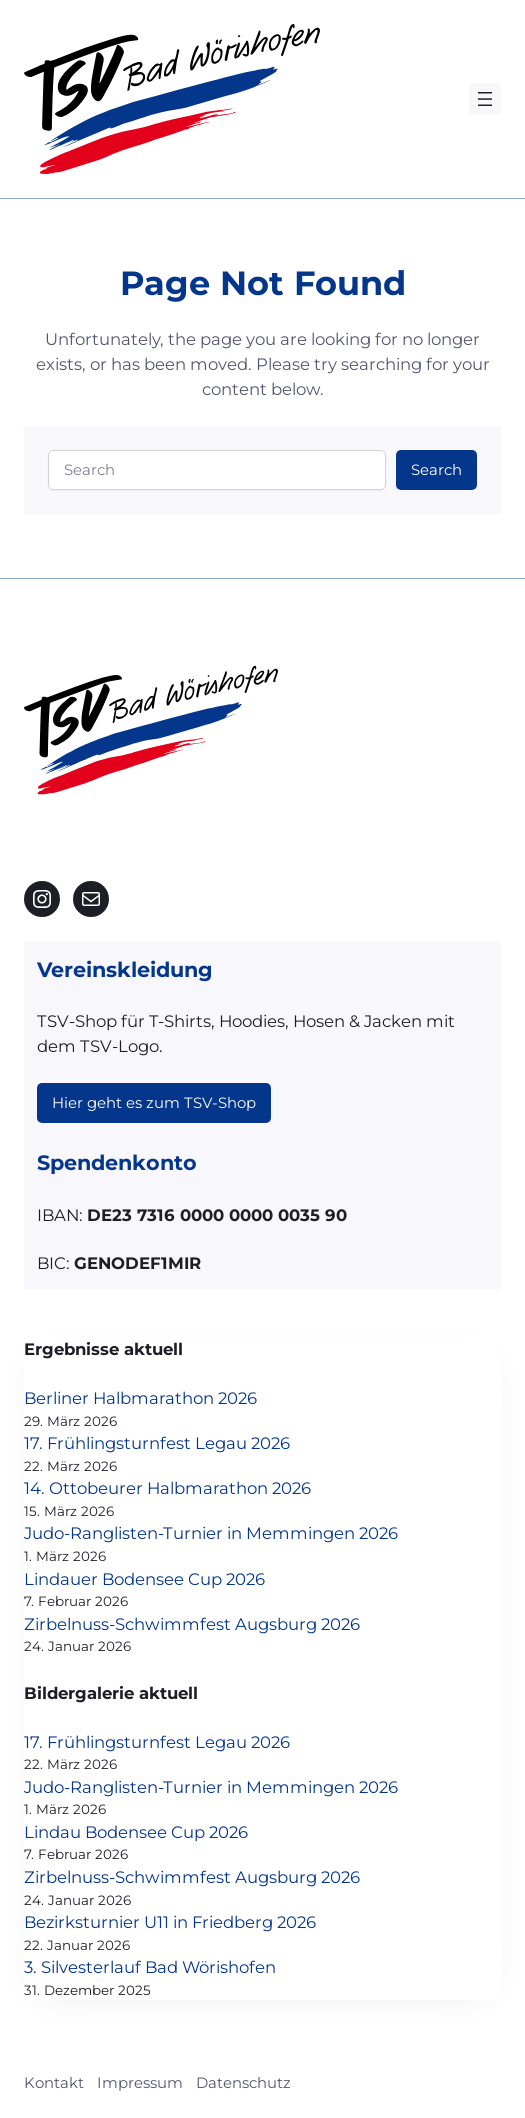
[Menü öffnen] (485, 99)
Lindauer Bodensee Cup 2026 (144, 1579)
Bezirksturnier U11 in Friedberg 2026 (170, 1922)
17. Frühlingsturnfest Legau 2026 (157, 1443)
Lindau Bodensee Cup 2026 (136, 1832)
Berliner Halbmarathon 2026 (140, 1398)
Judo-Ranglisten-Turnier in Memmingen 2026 (211, 1533)
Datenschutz (243, 2083)
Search (436, 470)
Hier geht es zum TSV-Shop (154, 1103)
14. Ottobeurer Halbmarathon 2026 (167, 1488)
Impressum (140, 2083)
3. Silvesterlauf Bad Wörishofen (150, 1967)
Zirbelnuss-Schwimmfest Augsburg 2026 (192, 1624)
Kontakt (54, 2083)
